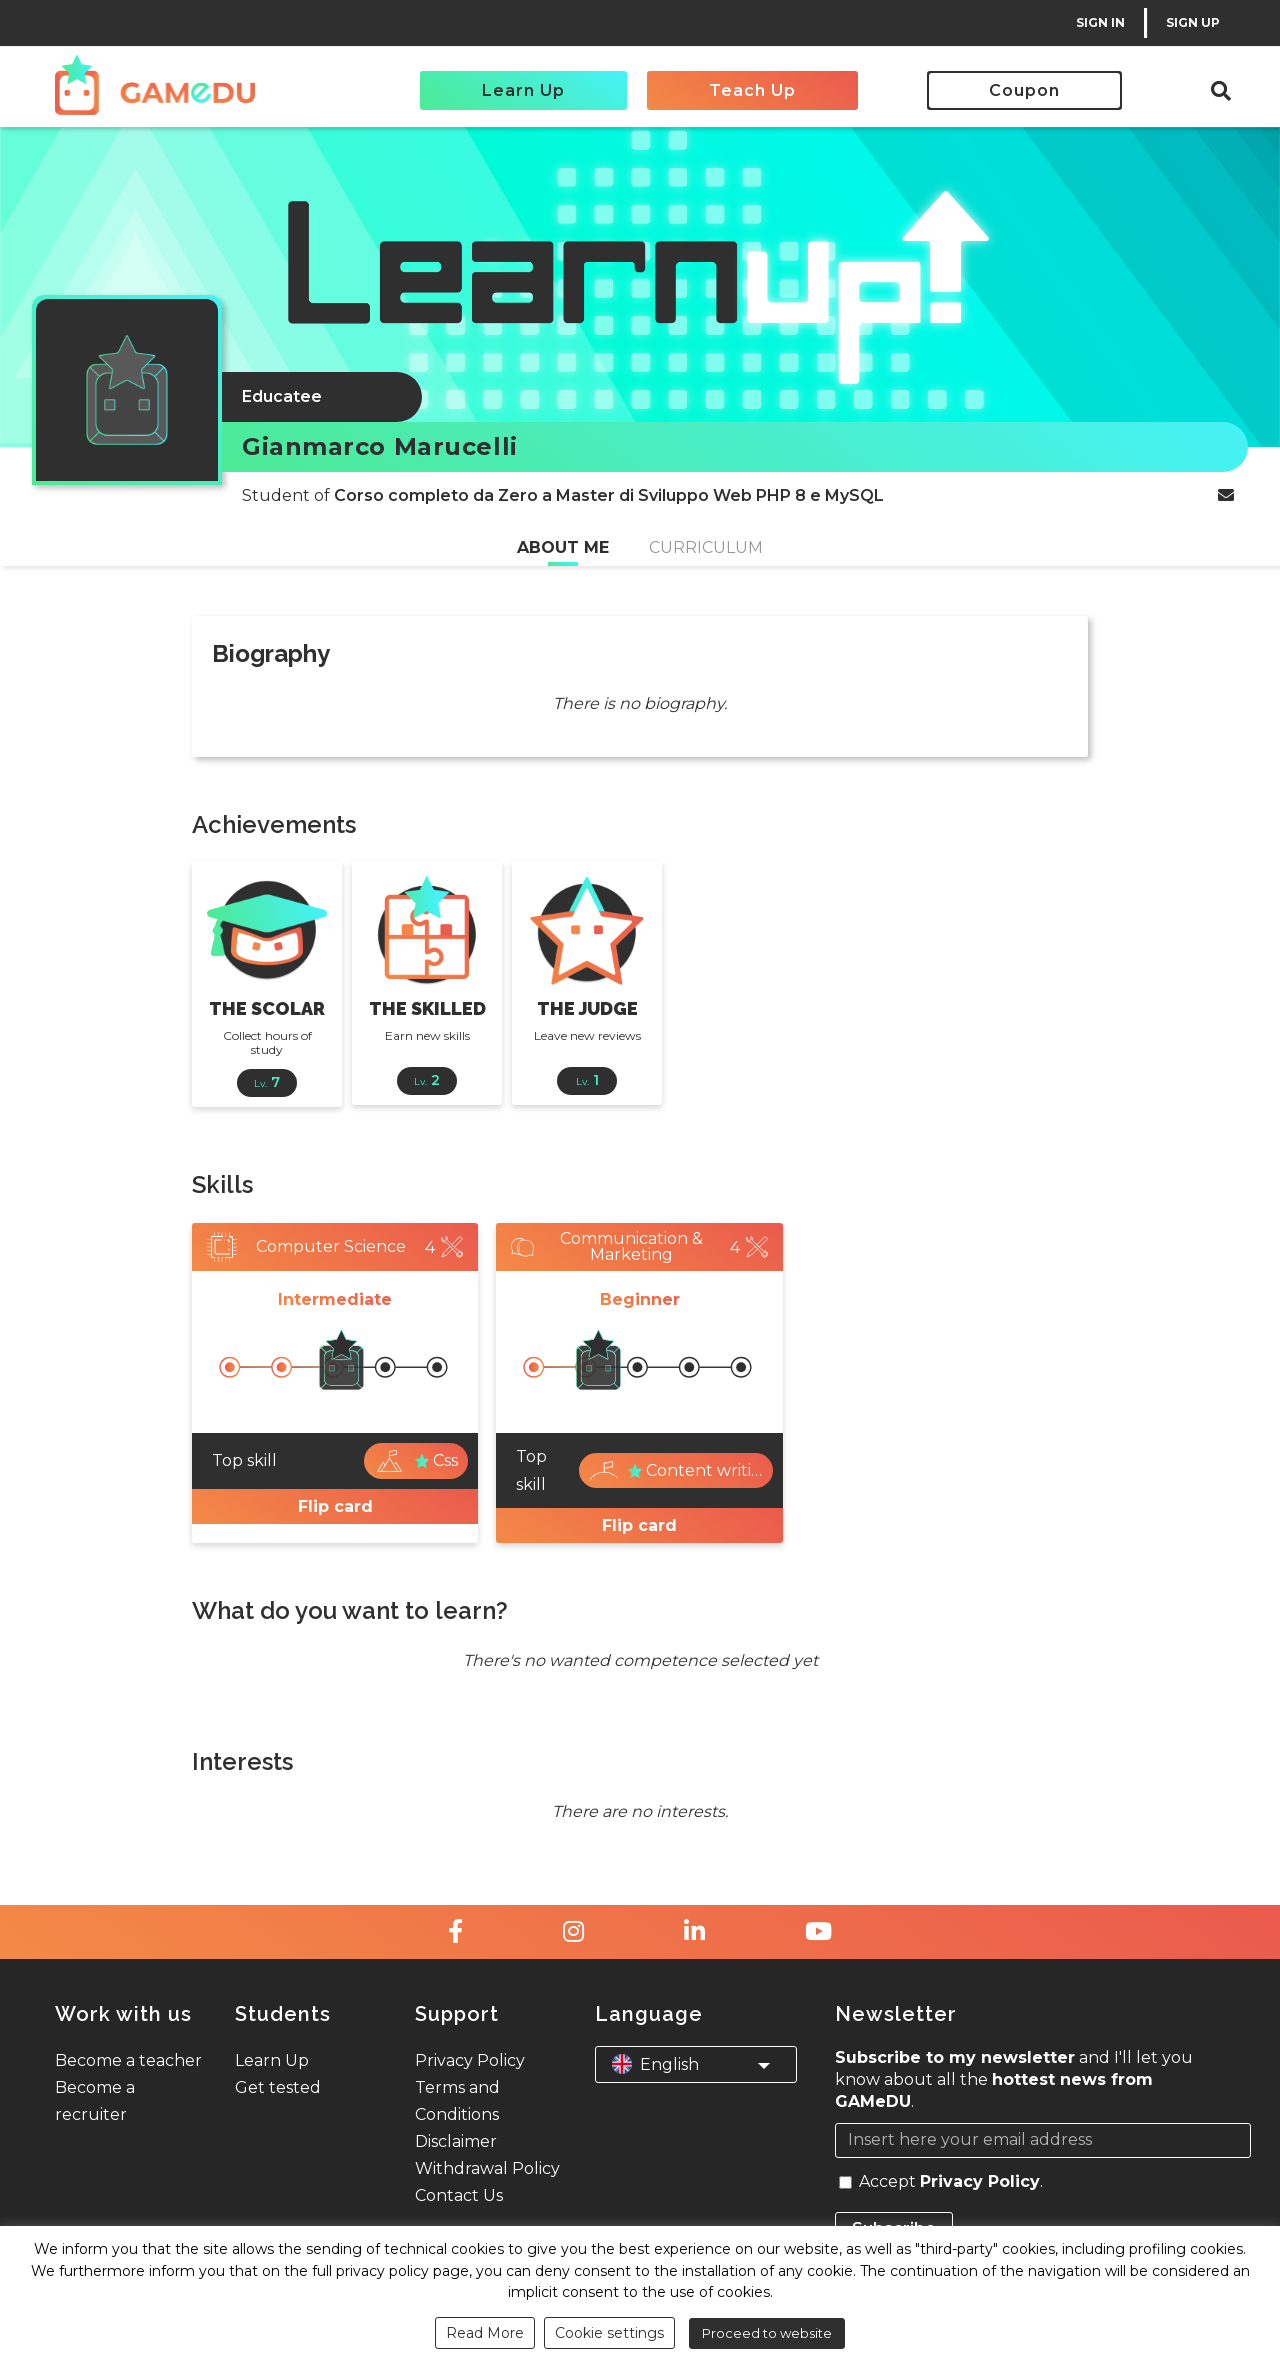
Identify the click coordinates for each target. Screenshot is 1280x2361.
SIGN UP (1193, 22)
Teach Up (752, 90)
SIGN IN (1100, 22)
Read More (485, 2333)
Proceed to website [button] (767, 2333)
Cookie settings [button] (609, 2333)
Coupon (1024, 90)
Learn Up (523, 90)
